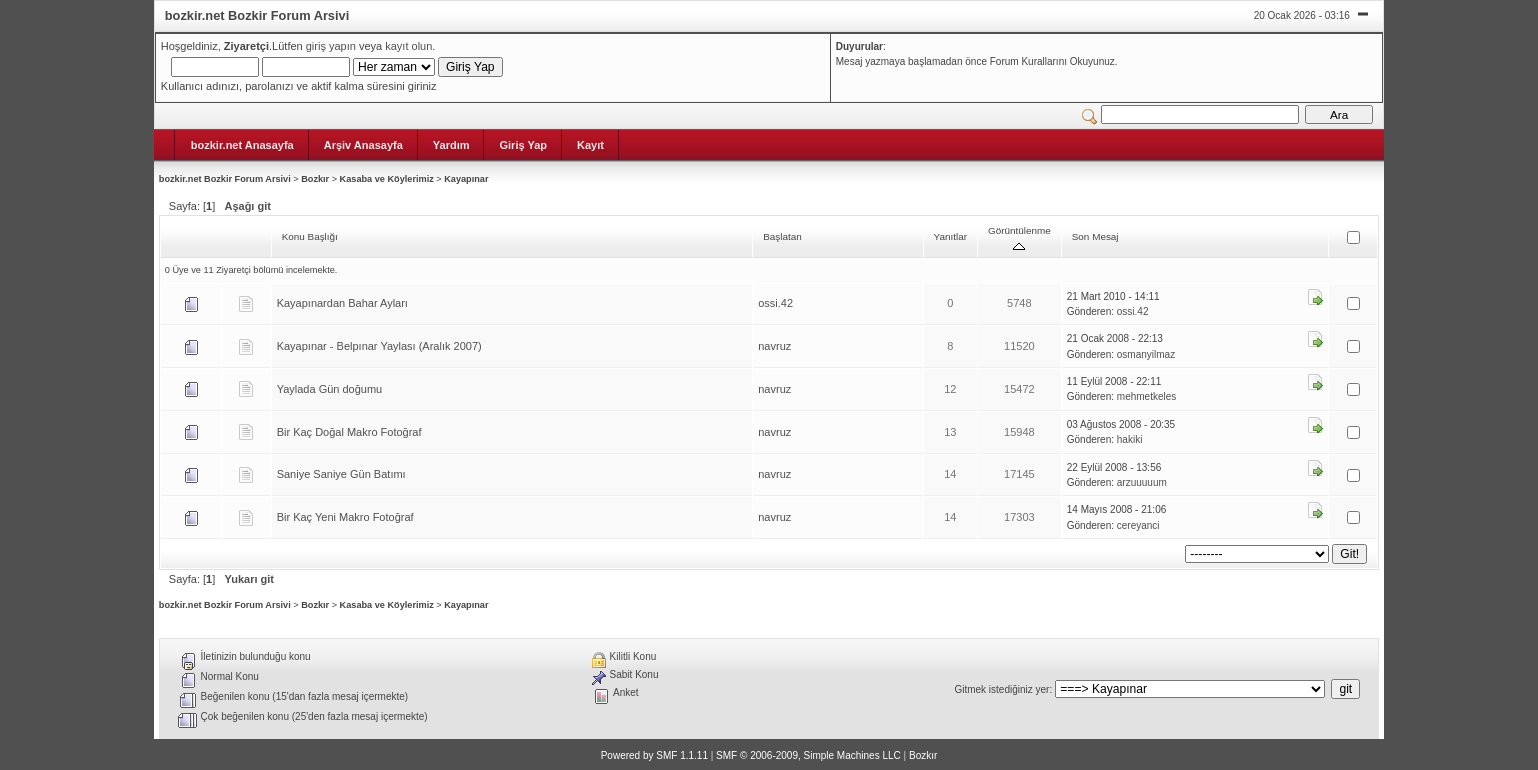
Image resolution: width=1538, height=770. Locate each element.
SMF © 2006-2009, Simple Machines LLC (808, 755)
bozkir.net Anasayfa (242, 145)
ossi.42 (775, 303)
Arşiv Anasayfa (363, 145)
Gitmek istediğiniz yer (1001, 689)
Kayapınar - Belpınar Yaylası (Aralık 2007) (379, 346)
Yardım (451, 145)
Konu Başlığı (310, 236)
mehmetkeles (1146, 396)
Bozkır (315, 179)
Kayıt (590, 145)
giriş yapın (331, 46)
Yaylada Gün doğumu (330, 389)
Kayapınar (466, 179)
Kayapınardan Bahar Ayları (342, 303)
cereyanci (1138, 525)
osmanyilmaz (1146, 354)
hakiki (1130, 439)
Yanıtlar (950, 236)
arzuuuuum (1142, 482)
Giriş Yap (523, 145)
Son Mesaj (1095, 236)
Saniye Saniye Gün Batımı (341, 474)
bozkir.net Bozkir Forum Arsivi (225, 179)
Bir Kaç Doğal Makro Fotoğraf (349, 432)
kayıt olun (408, 46)
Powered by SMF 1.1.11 (654, 755)
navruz (774, 346)
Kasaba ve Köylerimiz (387, 179)
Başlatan (782, 236)
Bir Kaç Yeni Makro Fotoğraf (345, 517)
